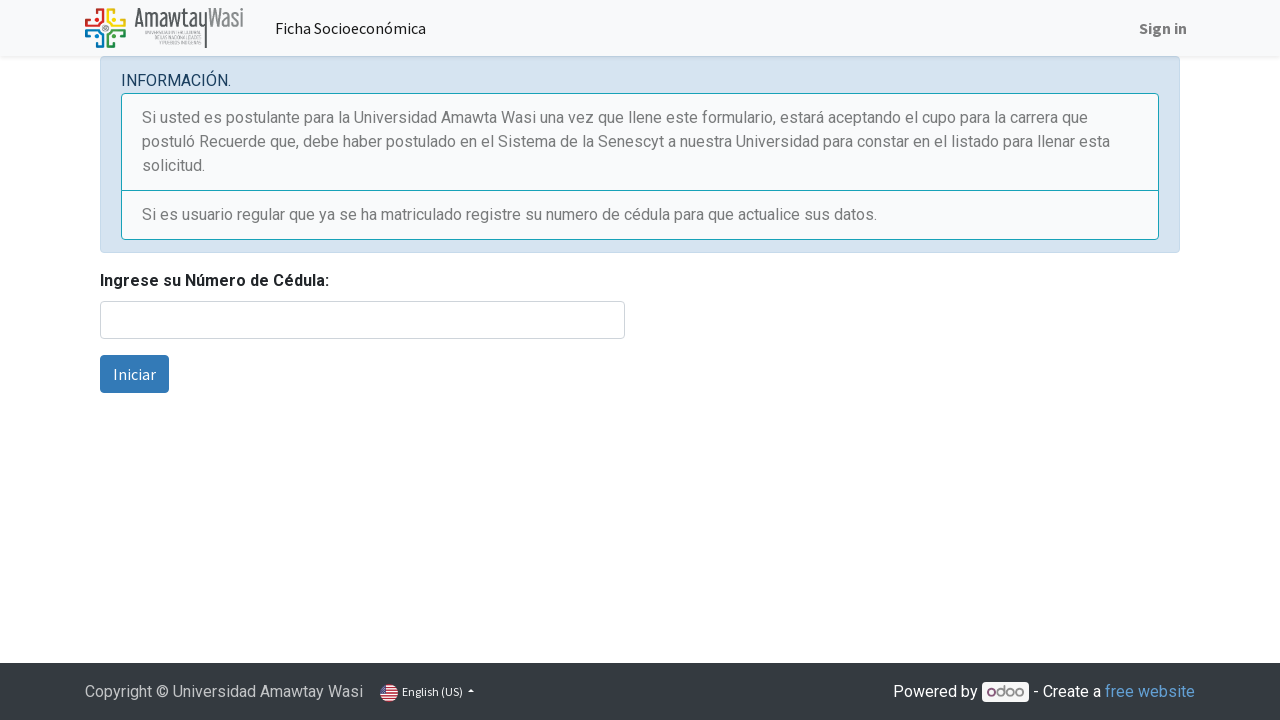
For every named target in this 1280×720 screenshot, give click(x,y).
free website (1150, 691)
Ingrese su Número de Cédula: (214, 280)
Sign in (1163, 28)
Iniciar (134, 374)
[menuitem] (350, 28)
